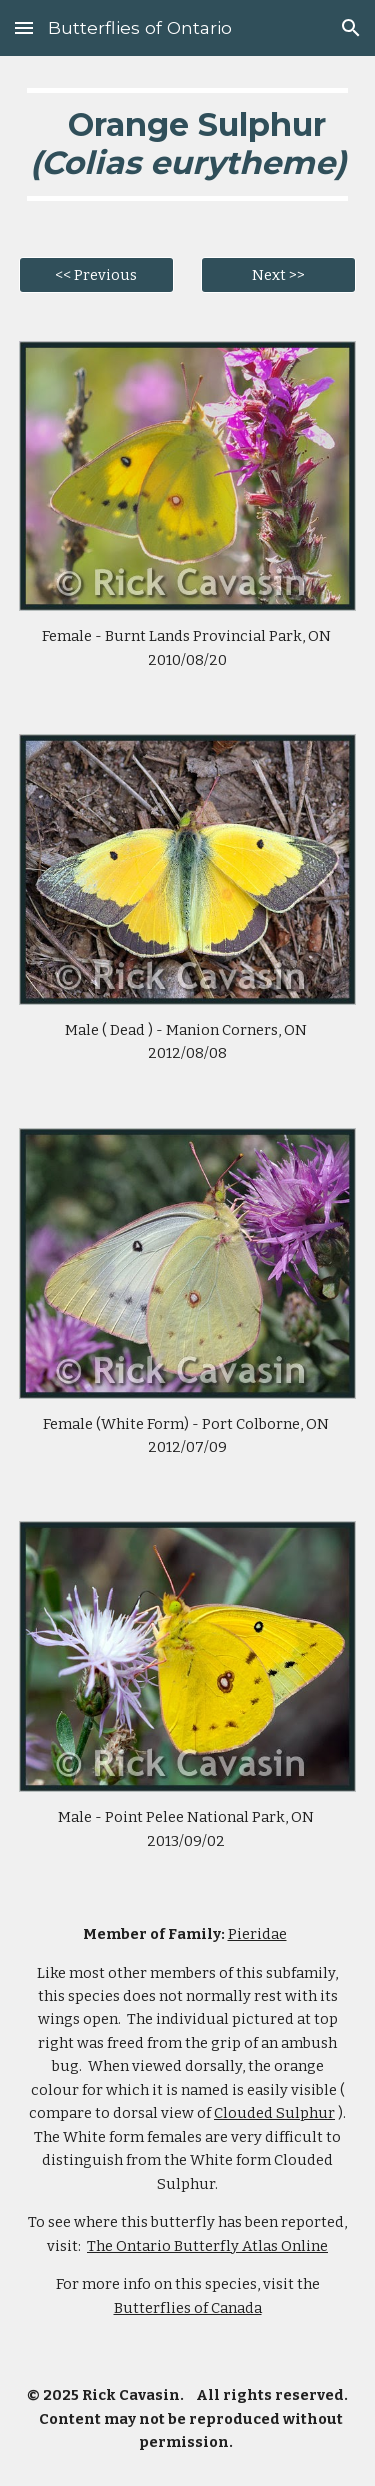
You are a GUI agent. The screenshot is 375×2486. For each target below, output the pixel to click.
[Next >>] (278, 274)
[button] (24, 27)
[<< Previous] (96, 274)
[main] (188, 144)
